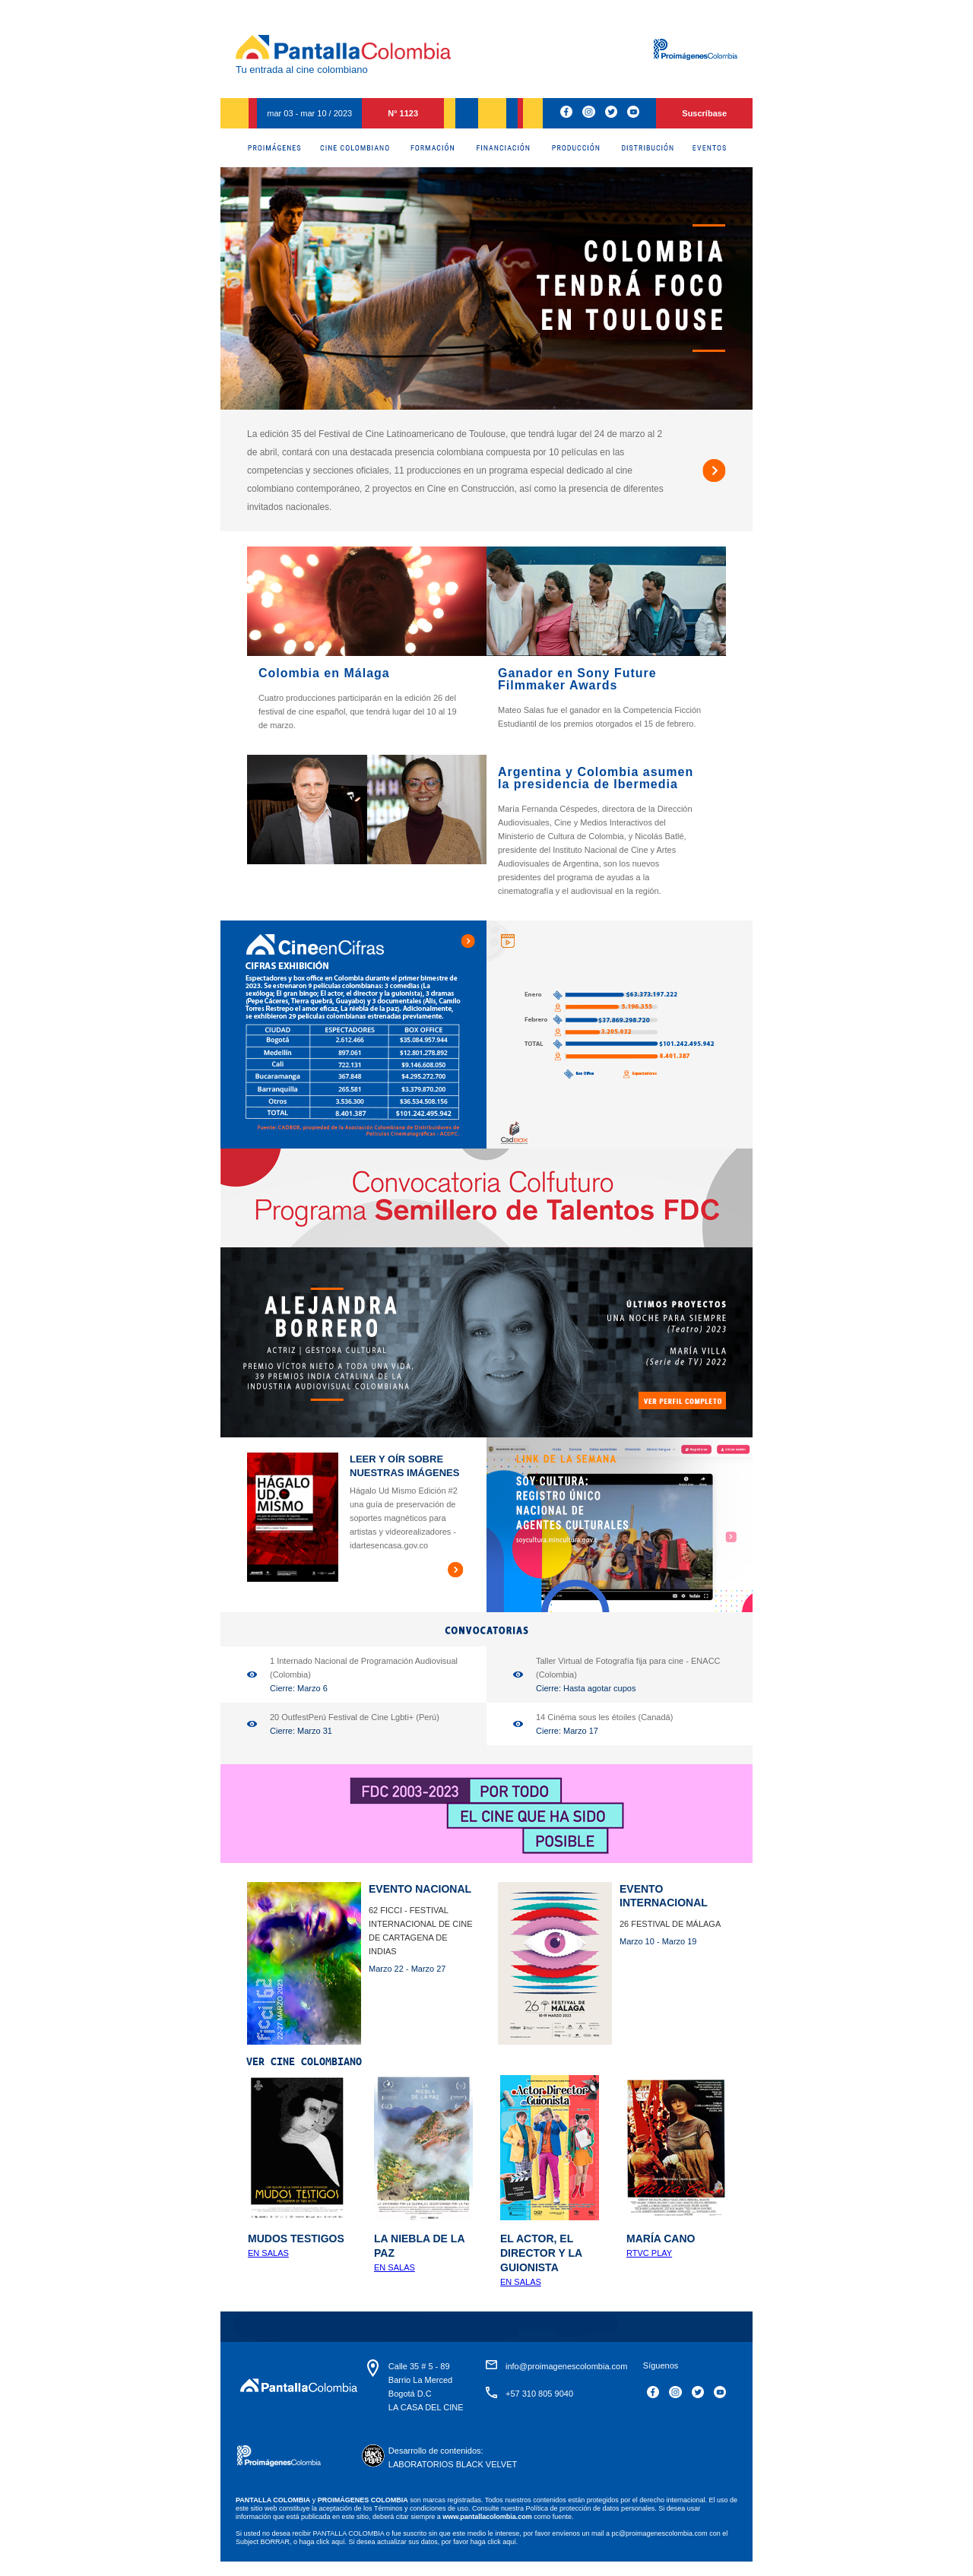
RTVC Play (649, 2253)
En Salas (394, 2267)
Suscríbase (704, 113)
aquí (509, 2542)
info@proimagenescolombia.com (566, 2366)
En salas (268, 2253)
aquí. (339, 2542)
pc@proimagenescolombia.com (659, 2533)
